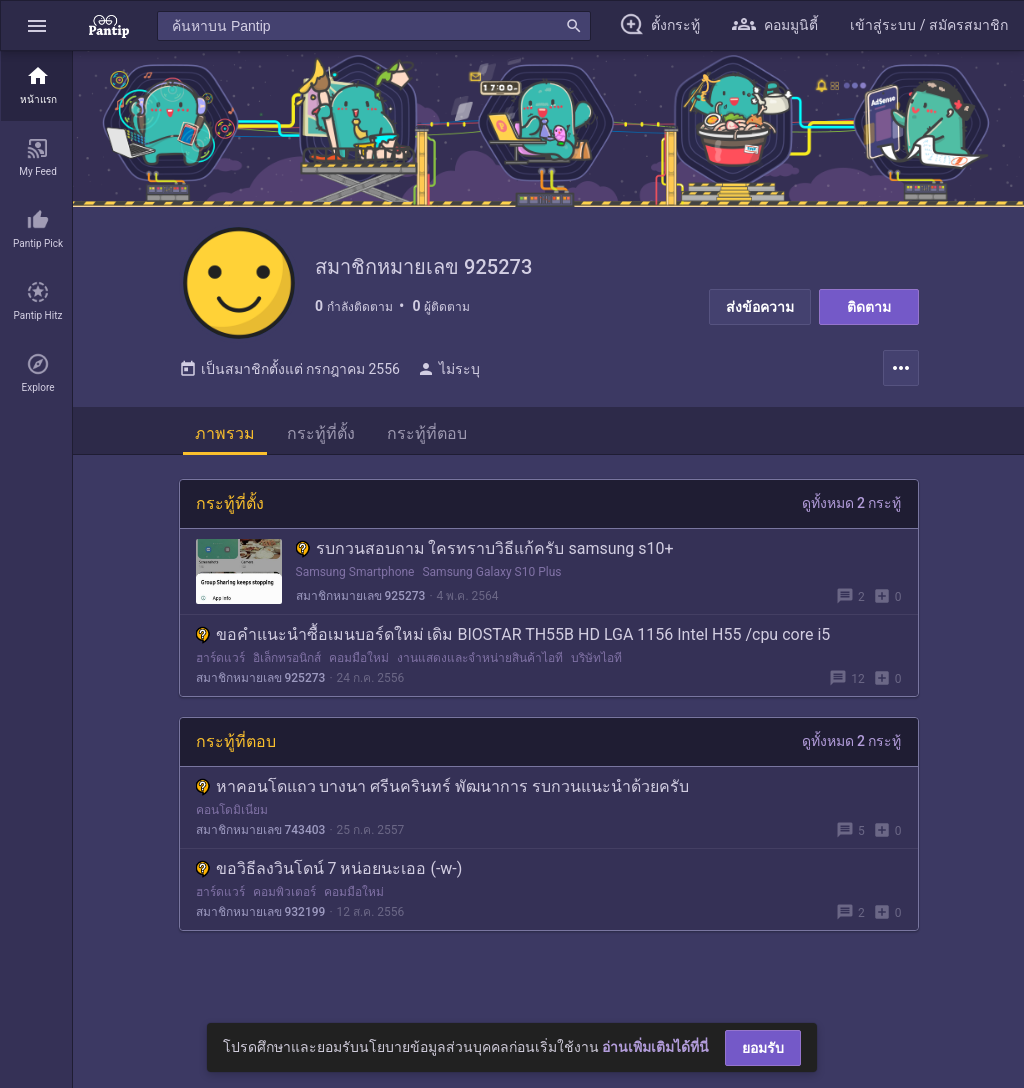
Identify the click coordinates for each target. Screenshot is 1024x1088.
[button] (37, 25)
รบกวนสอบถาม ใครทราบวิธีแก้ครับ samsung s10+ (485, 556)
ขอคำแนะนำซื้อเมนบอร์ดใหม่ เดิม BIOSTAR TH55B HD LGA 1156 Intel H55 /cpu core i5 (513, 642)
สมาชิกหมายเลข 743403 (261, 838)
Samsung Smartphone (355, 580)
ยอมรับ (763, 1048)
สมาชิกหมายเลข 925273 (361, 604)
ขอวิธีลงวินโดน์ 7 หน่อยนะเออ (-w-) (329, 876)
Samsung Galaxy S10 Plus (491, 580)
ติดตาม (869, 307)
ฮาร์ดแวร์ (220, 666)
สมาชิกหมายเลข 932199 (261, 920)
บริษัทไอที (596, 666)
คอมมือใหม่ (359, 666)
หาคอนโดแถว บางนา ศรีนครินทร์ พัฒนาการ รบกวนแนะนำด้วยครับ (443, 794)
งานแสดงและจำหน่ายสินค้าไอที (480, 666)
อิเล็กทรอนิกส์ (287, 666)
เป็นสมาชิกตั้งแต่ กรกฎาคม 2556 (289, 377)
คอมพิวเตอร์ (284, 900)
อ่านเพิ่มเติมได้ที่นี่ (655, 1047)
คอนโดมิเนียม (232, 818)
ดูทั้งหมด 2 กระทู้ (852, 511)
